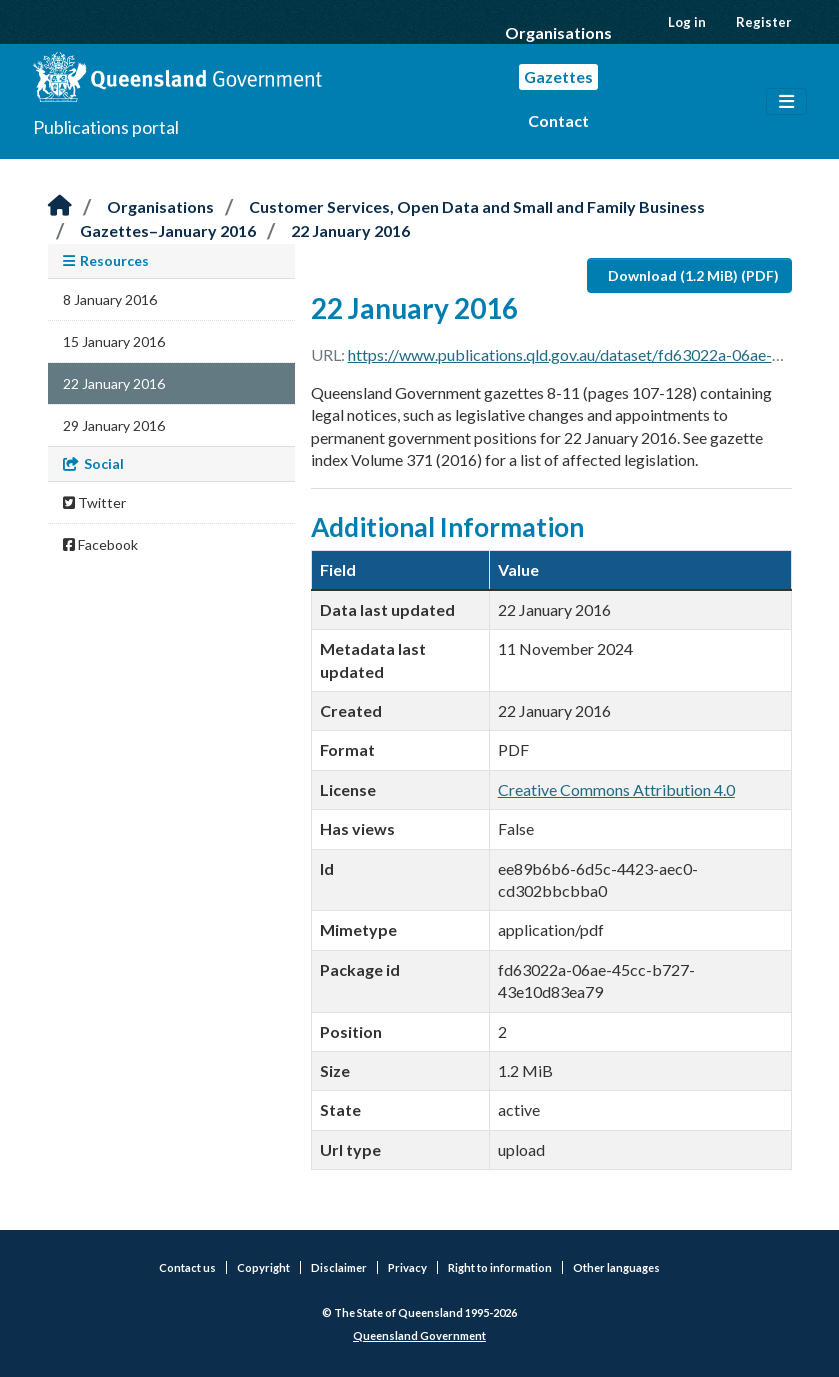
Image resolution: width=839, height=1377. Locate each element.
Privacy (407, 1267)
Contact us (187, 1267)
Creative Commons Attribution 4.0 (616, 789)
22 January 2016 (350, 230)
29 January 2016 (114, 425)
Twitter (94, 502)
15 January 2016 (114, 341)
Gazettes (558, 76)
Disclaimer (339, 1267)
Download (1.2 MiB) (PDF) (693, 275)
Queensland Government (419, 1335)
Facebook (100, 544)
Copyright (263, 1267)
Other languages (616, 1267)
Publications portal (106, 127)
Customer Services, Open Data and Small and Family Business (477, 206)
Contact (558, 120)
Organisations (558, 32)
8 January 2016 (110, 299)
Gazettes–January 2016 (168, 230)
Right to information (500, 1267)
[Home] (60, 206)
